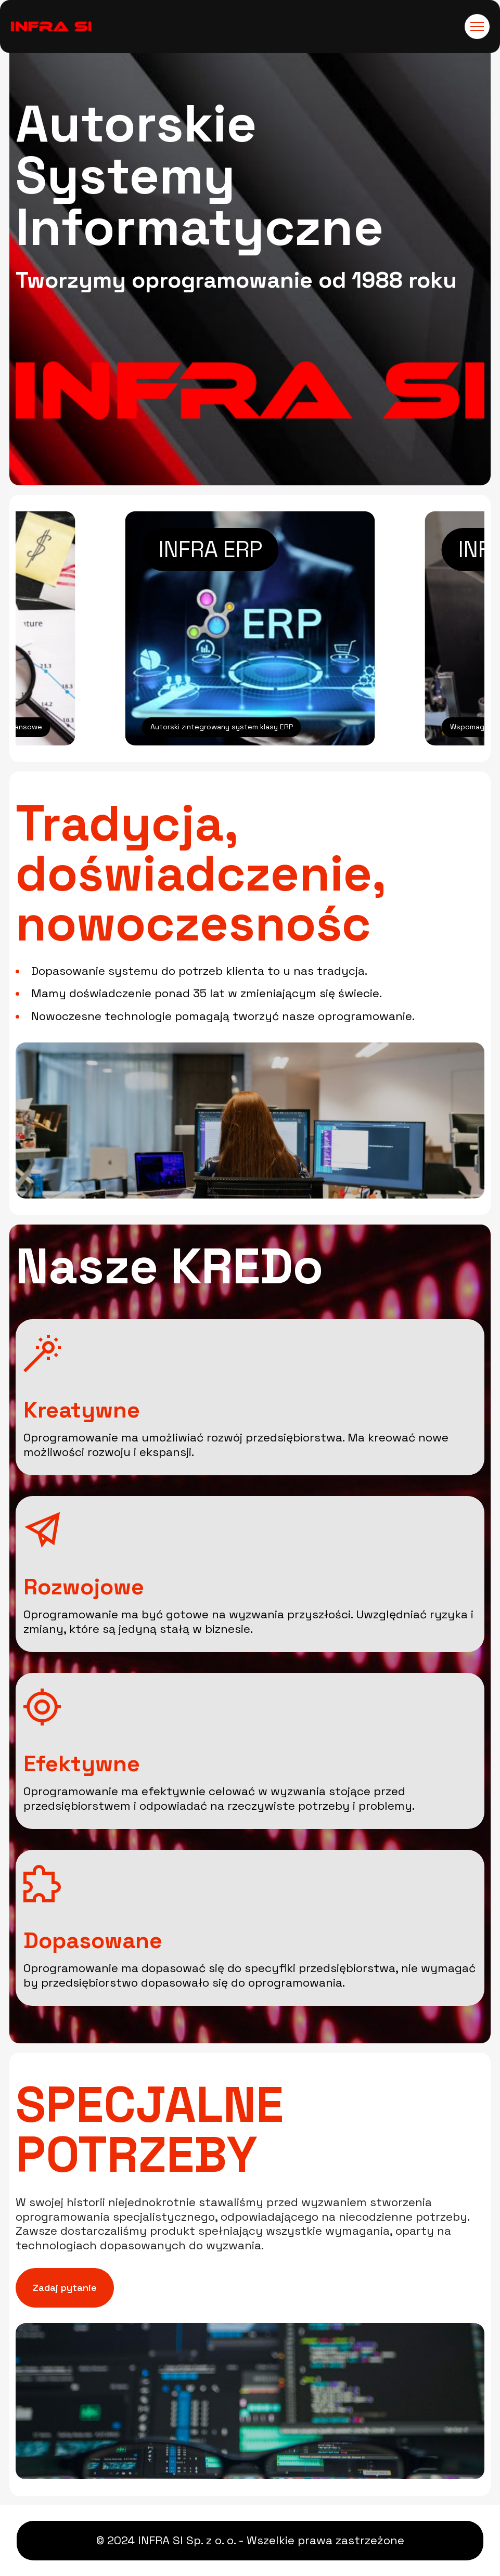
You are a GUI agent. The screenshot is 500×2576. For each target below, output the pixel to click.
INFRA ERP (210, 549)
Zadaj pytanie (65, 2288)
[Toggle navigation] (477, 26)
